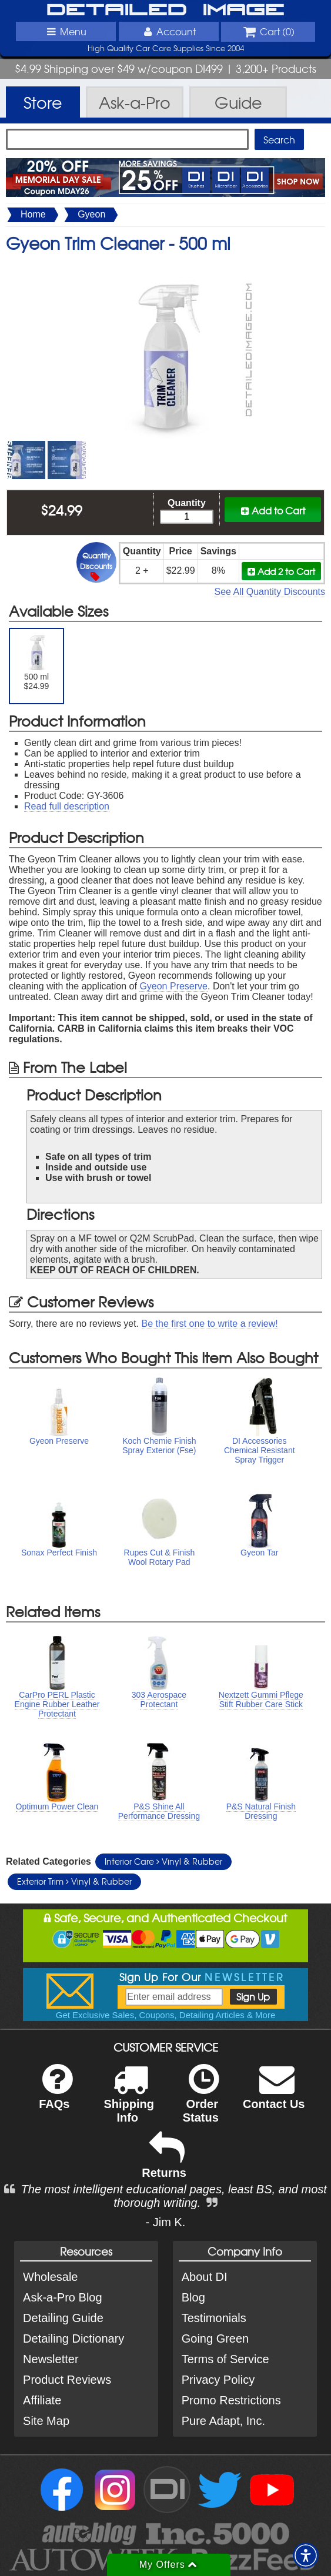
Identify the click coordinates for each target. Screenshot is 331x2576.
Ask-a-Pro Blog (62, 2297)
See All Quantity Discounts (269, 592)
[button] (306, 2555)
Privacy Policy (218, 2379)
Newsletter (50, 2359)
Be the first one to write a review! (210, 1324)
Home (33, 214)
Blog (193, 2297)
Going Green (215, 2338)
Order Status (201, 2101)
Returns (164, 2163)
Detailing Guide (63, 2317)
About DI (205, 2276)
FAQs (55, 2094)
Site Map (46, 2420)
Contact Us (274, 2094)
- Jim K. (166, 2222)
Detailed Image (165, 11)
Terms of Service (225, 2359)
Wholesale (50, 2276)
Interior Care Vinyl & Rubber (163, 1861)
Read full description (66, 806)
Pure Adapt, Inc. (223, 2420)
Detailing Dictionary (73, 2338)
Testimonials (214, 2317)
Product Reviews (67, 2379)
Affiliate (42, 2400)
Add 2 (281, 571)
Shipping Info (128, 2101)
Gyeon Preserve (173, 986)
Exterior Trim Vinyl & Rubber (74, 1881)
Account (168, 31)
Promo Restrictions (231, 2400)
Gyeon (91, 214)
